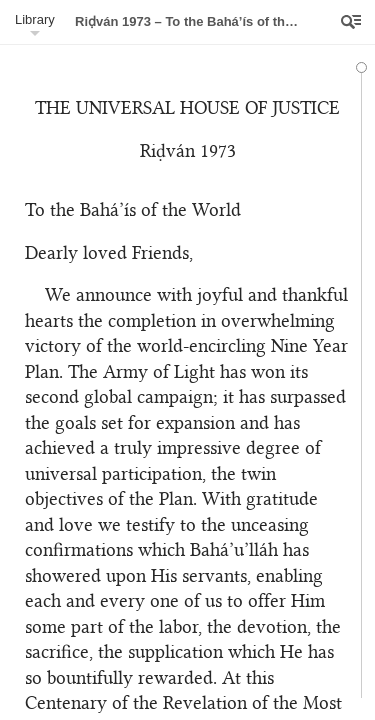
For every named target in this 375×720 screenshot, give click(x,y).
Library (35, 19)
